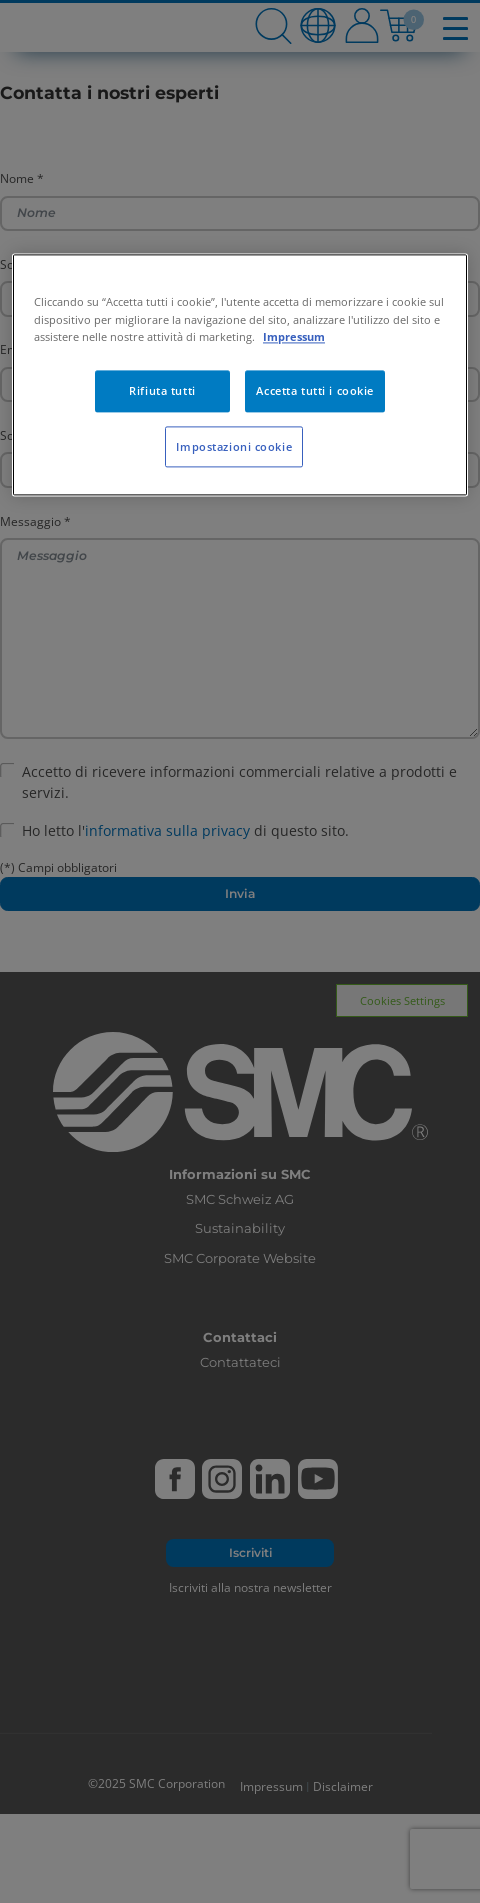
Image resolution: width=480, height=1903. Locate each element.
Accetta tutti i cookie (315, 390)
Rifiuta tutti (162, 390)
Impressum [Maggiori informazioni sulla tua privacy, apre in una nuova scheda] (294, 336)
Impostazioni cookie (234, 446)
